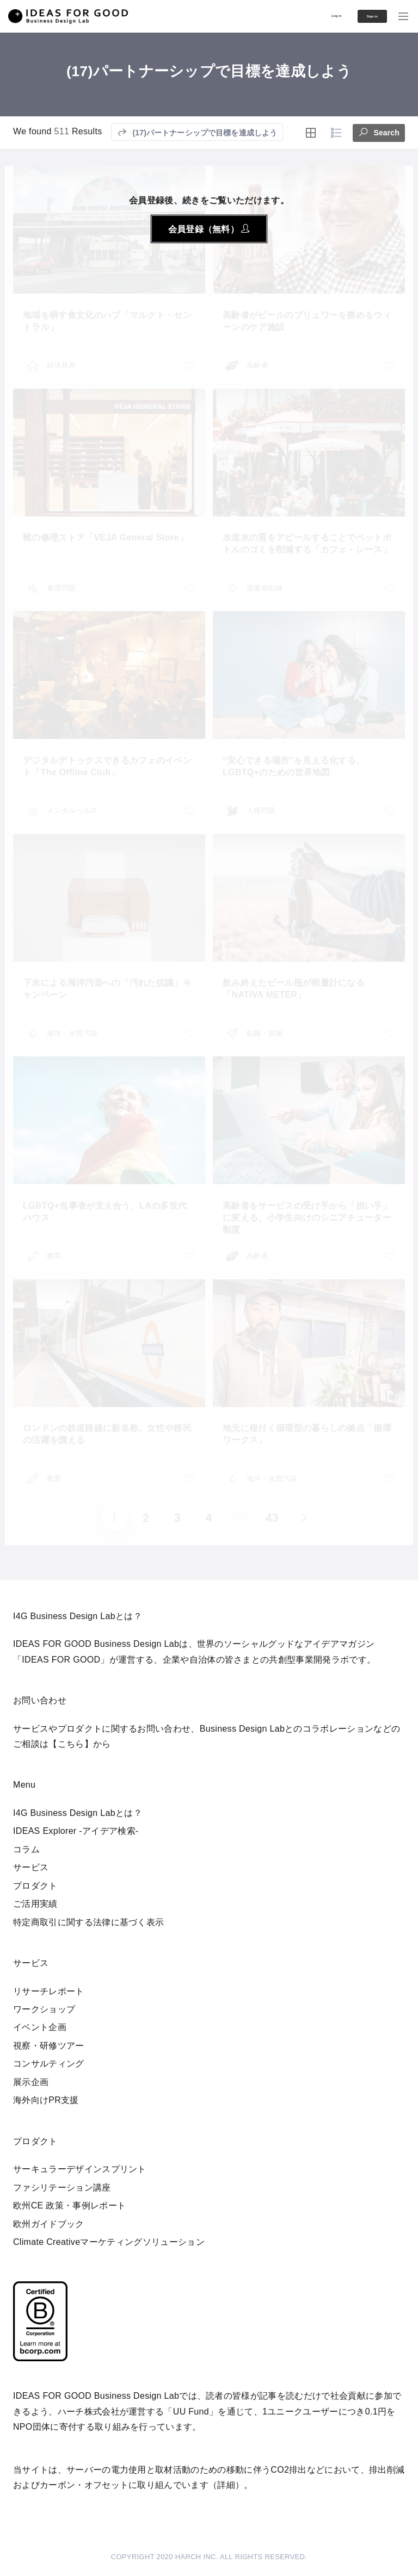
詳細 (226, 2485)
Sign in (358, 16)
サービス (30, 1867)
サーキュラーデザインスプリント (79, 2169)
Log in (304, 14)
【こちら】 (70, 1744)
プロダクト (35, 1885)
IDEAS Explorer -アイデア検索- (76, 1830)
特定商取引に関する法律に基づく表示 (88, 1922)
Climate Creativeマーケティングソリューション (109, 2242)
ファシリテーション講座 (62, 2187)
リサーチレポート (48, 1991)
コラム (26, 1849)
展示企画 (30, 2082)
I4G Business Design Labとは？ (77, 1813)
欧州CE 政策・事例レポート (69, 2205)
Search (378, 131)
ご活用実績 (35, 1903)
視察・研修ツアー (48, 2045)
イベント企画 (39, 2027)
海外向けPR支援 (46, 2100)
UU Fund (191, 2411)
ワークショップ (44, 2009)
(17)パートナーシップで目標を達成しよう (197, 132)
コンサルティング (48, 2063)
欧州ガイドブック (48, 2224)
